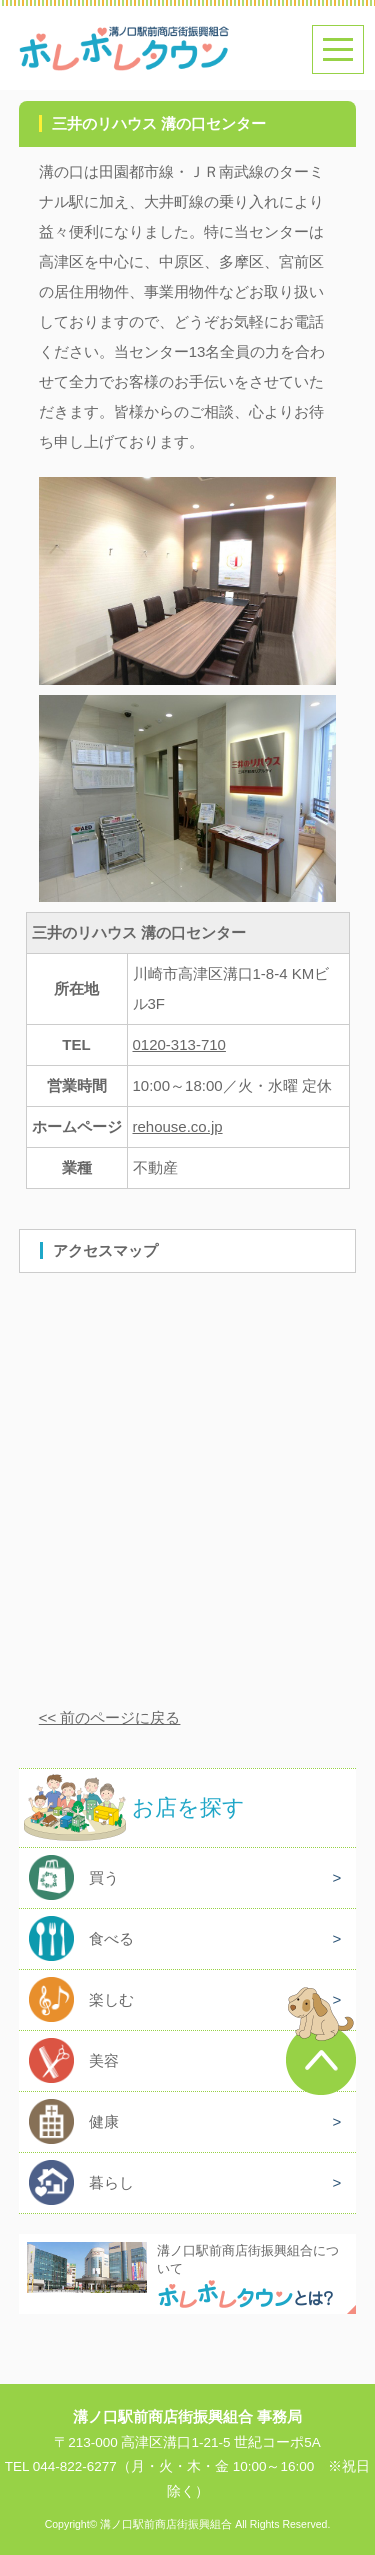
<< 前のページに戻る (110, 1717)
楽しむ (111, 1999)
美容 (104, 2060)
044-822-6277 (75, 2466)
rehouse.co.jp (178, 1126)
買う (104, 1877)
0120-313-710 (179, 1044)
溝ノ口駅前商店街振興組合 (166, 2524)
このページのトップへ (321, 2041)
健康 (104, 2121)
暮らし (111, 2182)
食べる (111, 1938)
